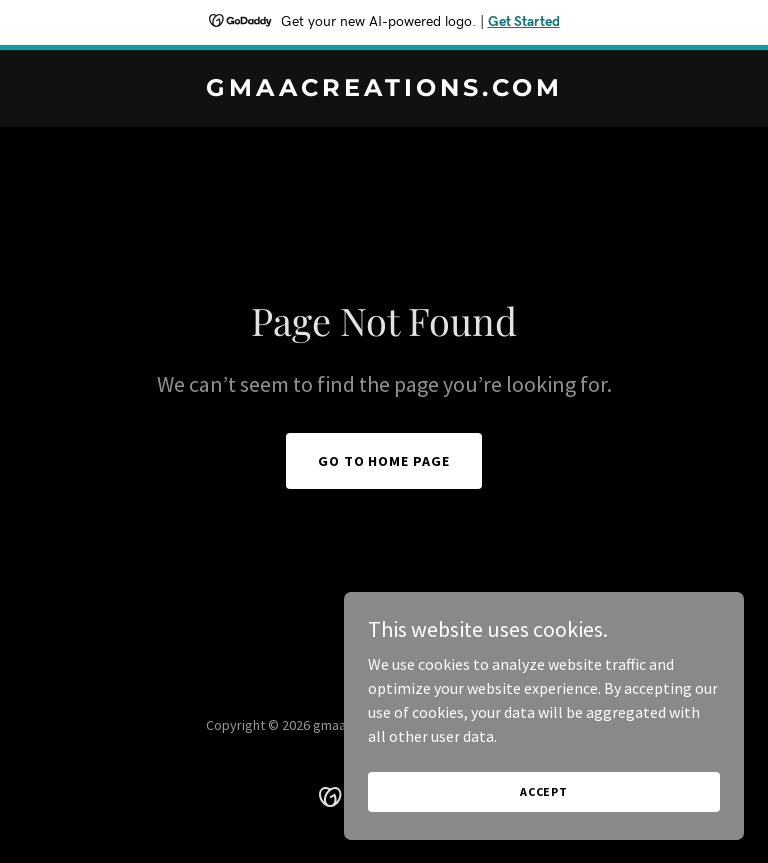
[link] (384, 90)
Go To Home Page (384, 461)
